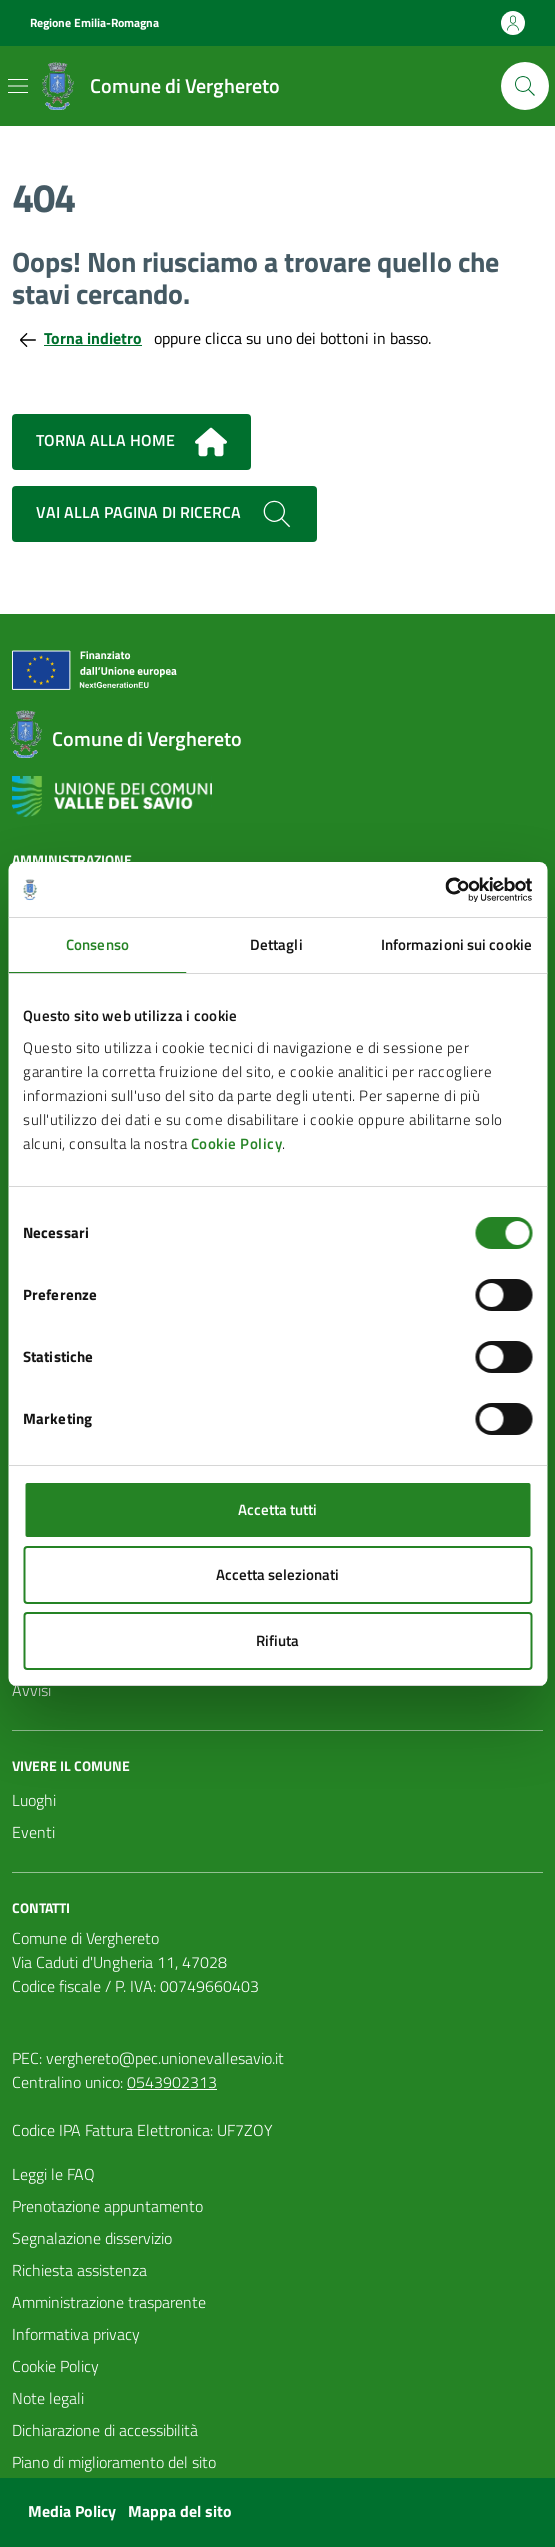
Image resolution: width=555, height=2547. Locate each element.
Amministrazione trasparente (109, 2302)
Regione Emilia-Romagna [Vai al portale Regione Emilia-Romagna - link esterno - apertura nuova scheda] (94, 23)
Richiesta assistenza (79, 2270)
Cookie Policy (237, 1143)
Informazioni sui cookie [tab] (456, 944)
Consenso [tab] (97, 944)
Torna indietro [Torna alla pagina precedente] (81, 338)
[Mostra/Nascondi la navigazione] (18, 86)
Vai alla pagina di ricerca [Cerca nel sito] (164, 514)
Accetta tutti (277, 1509)
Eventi (33, 1832)
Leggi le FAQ (53, 2174)
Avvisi (31, 1690)
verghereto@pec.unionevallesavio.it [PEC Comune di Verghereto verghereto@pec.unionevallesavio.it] (165, 2058)
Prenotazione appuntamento (107, 2206)
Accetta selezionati (277, 1574)
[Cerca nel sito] (525, 86)
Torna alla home (131, 442)
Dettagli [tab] (276, 944)
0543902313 (172, 2082)
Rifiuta (277, 1640)
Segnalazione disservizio (92, 2238)
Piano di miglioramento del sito (114, 2462)
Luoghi (34, 1800)
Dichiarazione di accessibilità (105, 2430)
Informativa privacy (76, 2334)
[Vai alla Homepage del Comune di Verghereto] (157, 86)
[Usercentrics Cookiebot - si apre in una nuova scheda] (444, 890)
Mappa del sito (180, 2511)
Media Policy (72, 2511)
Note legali (48, 2398)
